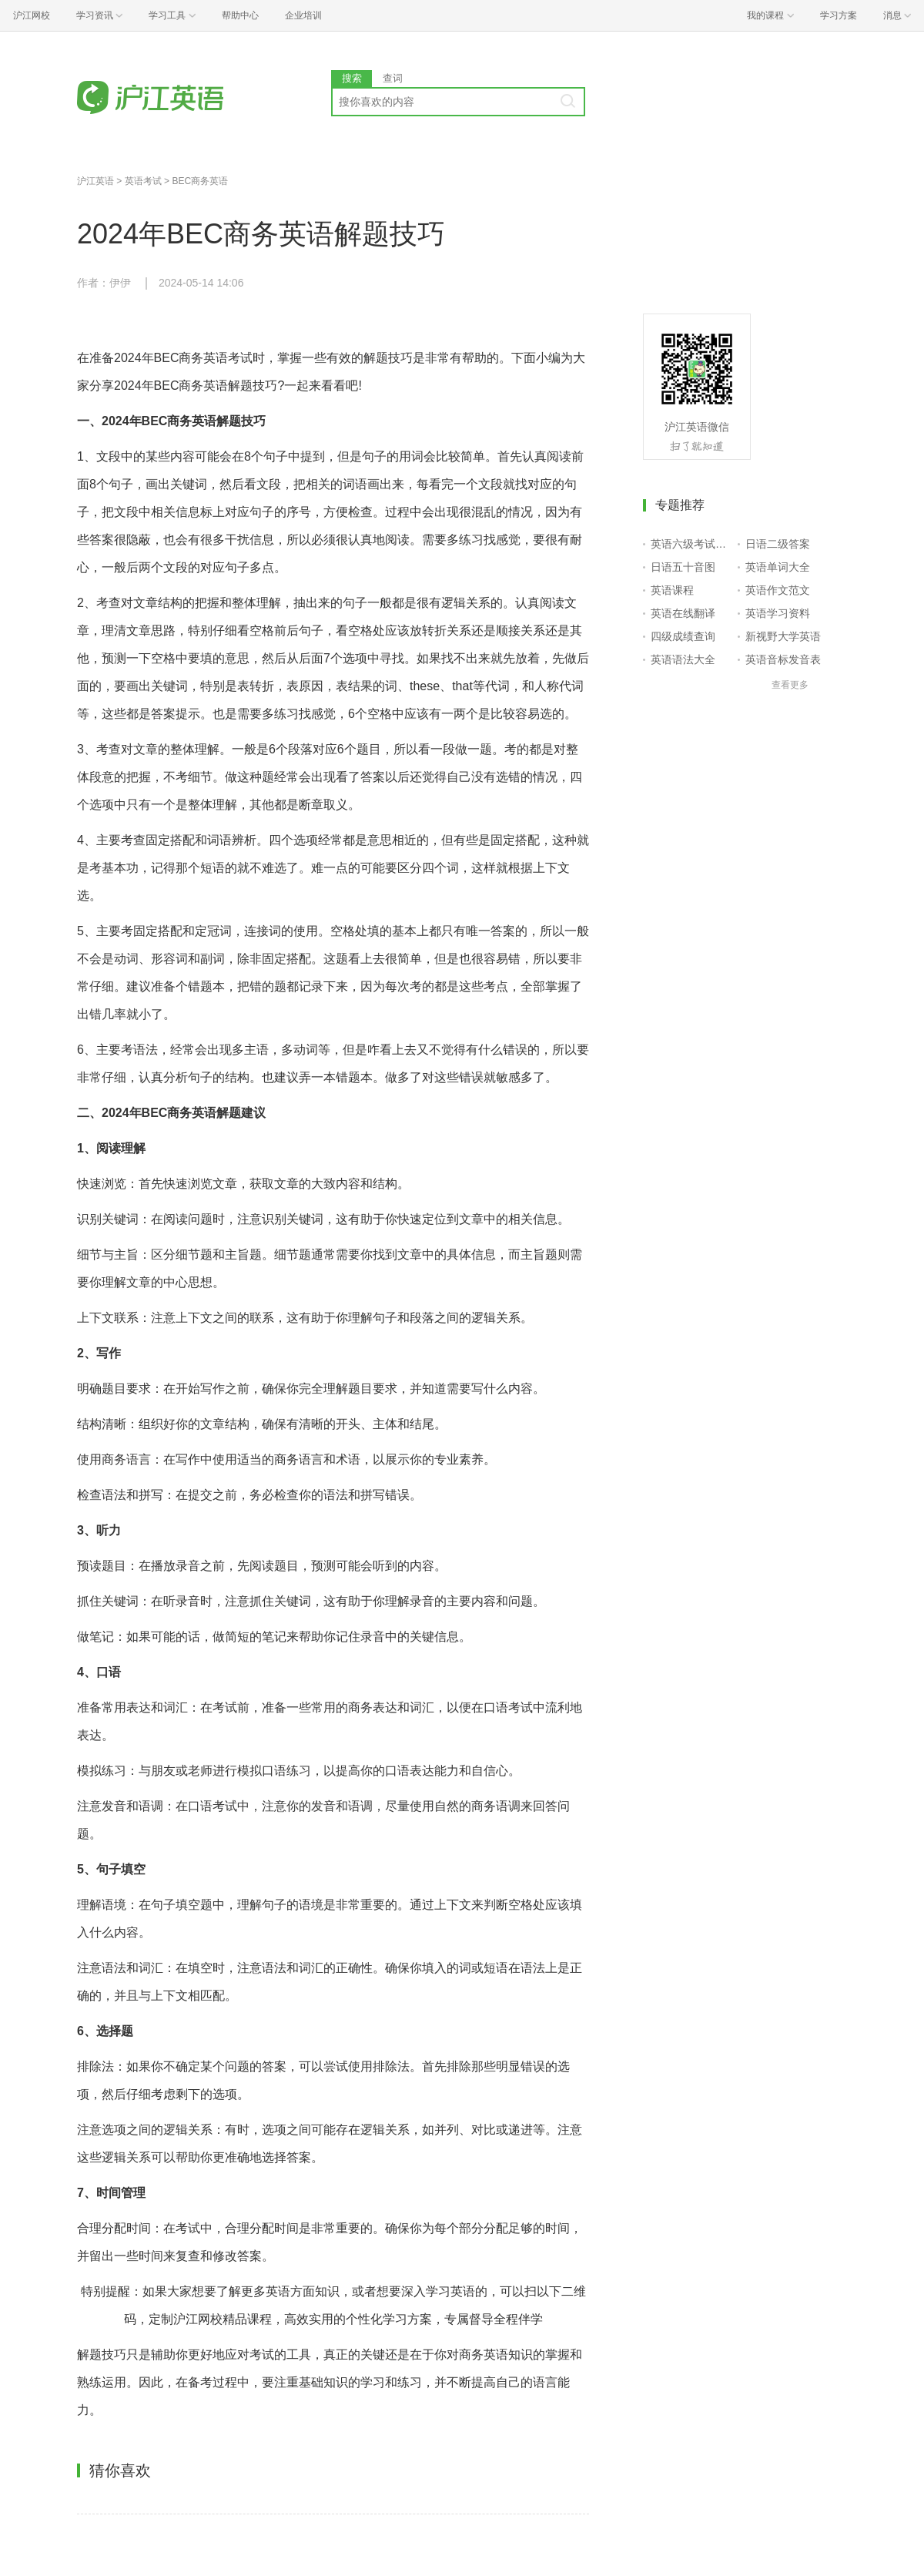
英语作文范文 (777, 590)
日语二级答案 (777, 544)
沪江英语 (95, 181)
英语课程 (672, 590)
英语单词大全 (777, 567)
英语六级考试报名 (691, 544)
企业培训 (303, 15)
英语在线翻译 (683, 613)
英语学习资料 (777, 613)
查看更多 (790, 684)
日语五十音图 (683, 567)
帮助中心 (240, 15)
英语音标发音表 (783, 659)
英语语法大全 (683, 659)
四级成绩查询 (683, 636)
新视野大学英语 (783, 636)
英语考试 (143, 181)
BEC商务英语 (200, 181)
